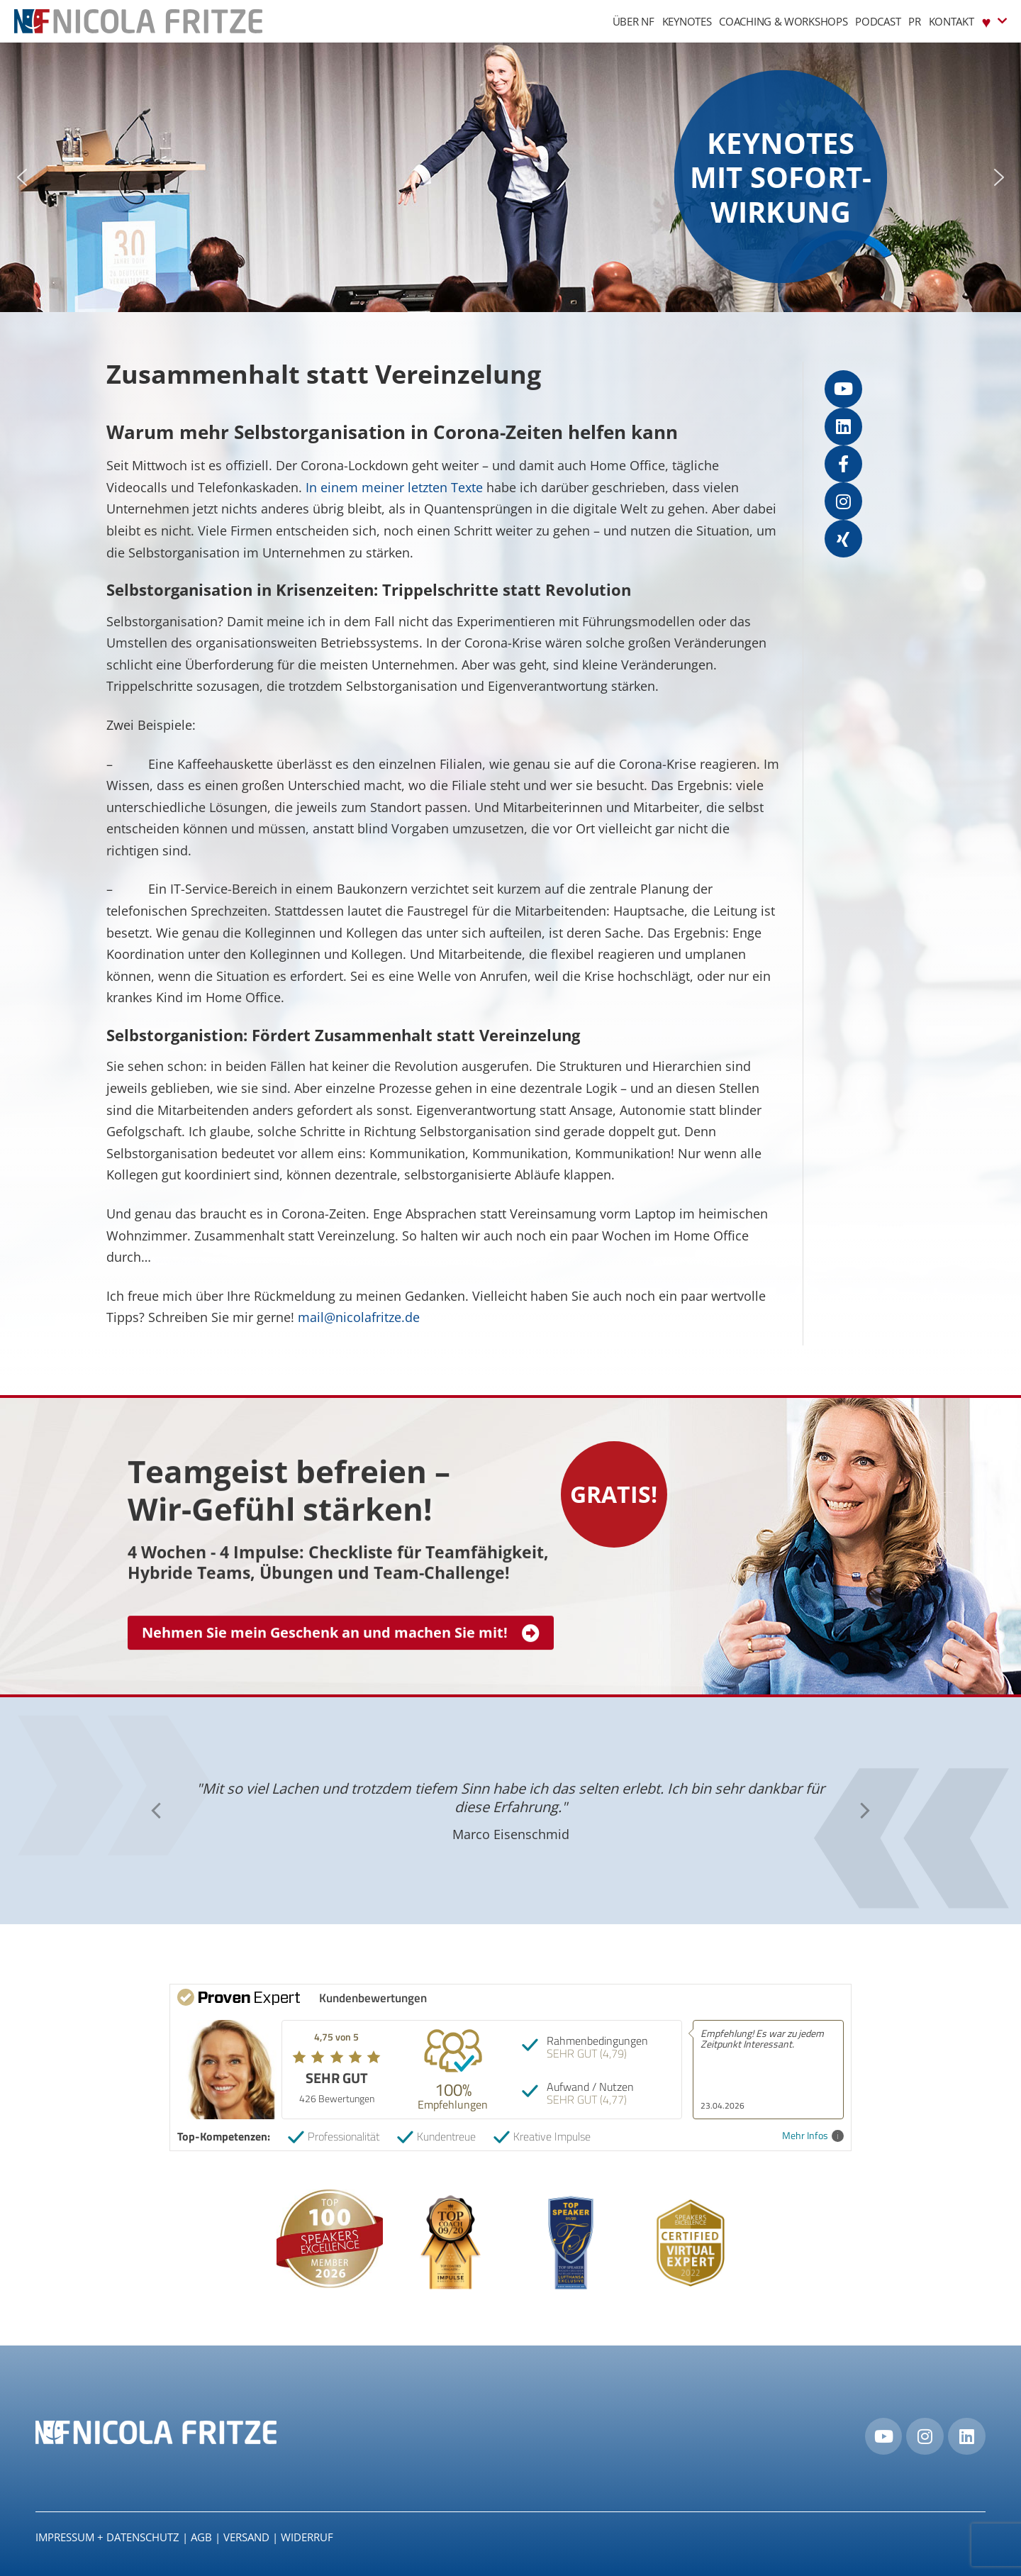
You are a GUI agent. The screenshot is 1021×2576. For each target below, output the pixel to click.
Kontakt (951, 21)
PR (914, 21)
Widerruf (307, 2537)
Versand (246, 2537)
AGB (201, 2537)
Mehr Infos (813, 2136)
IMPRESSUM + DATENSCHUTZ (107, 2537)
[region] (510, 177)
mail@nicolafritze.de (359, 1317)
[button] (22, 177)
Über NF (633, 21)
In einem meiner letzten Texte (394, 487)
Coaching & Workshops (783, 21)
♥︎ (994, 21)
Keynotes (687, 21)
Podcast (877, 21)
